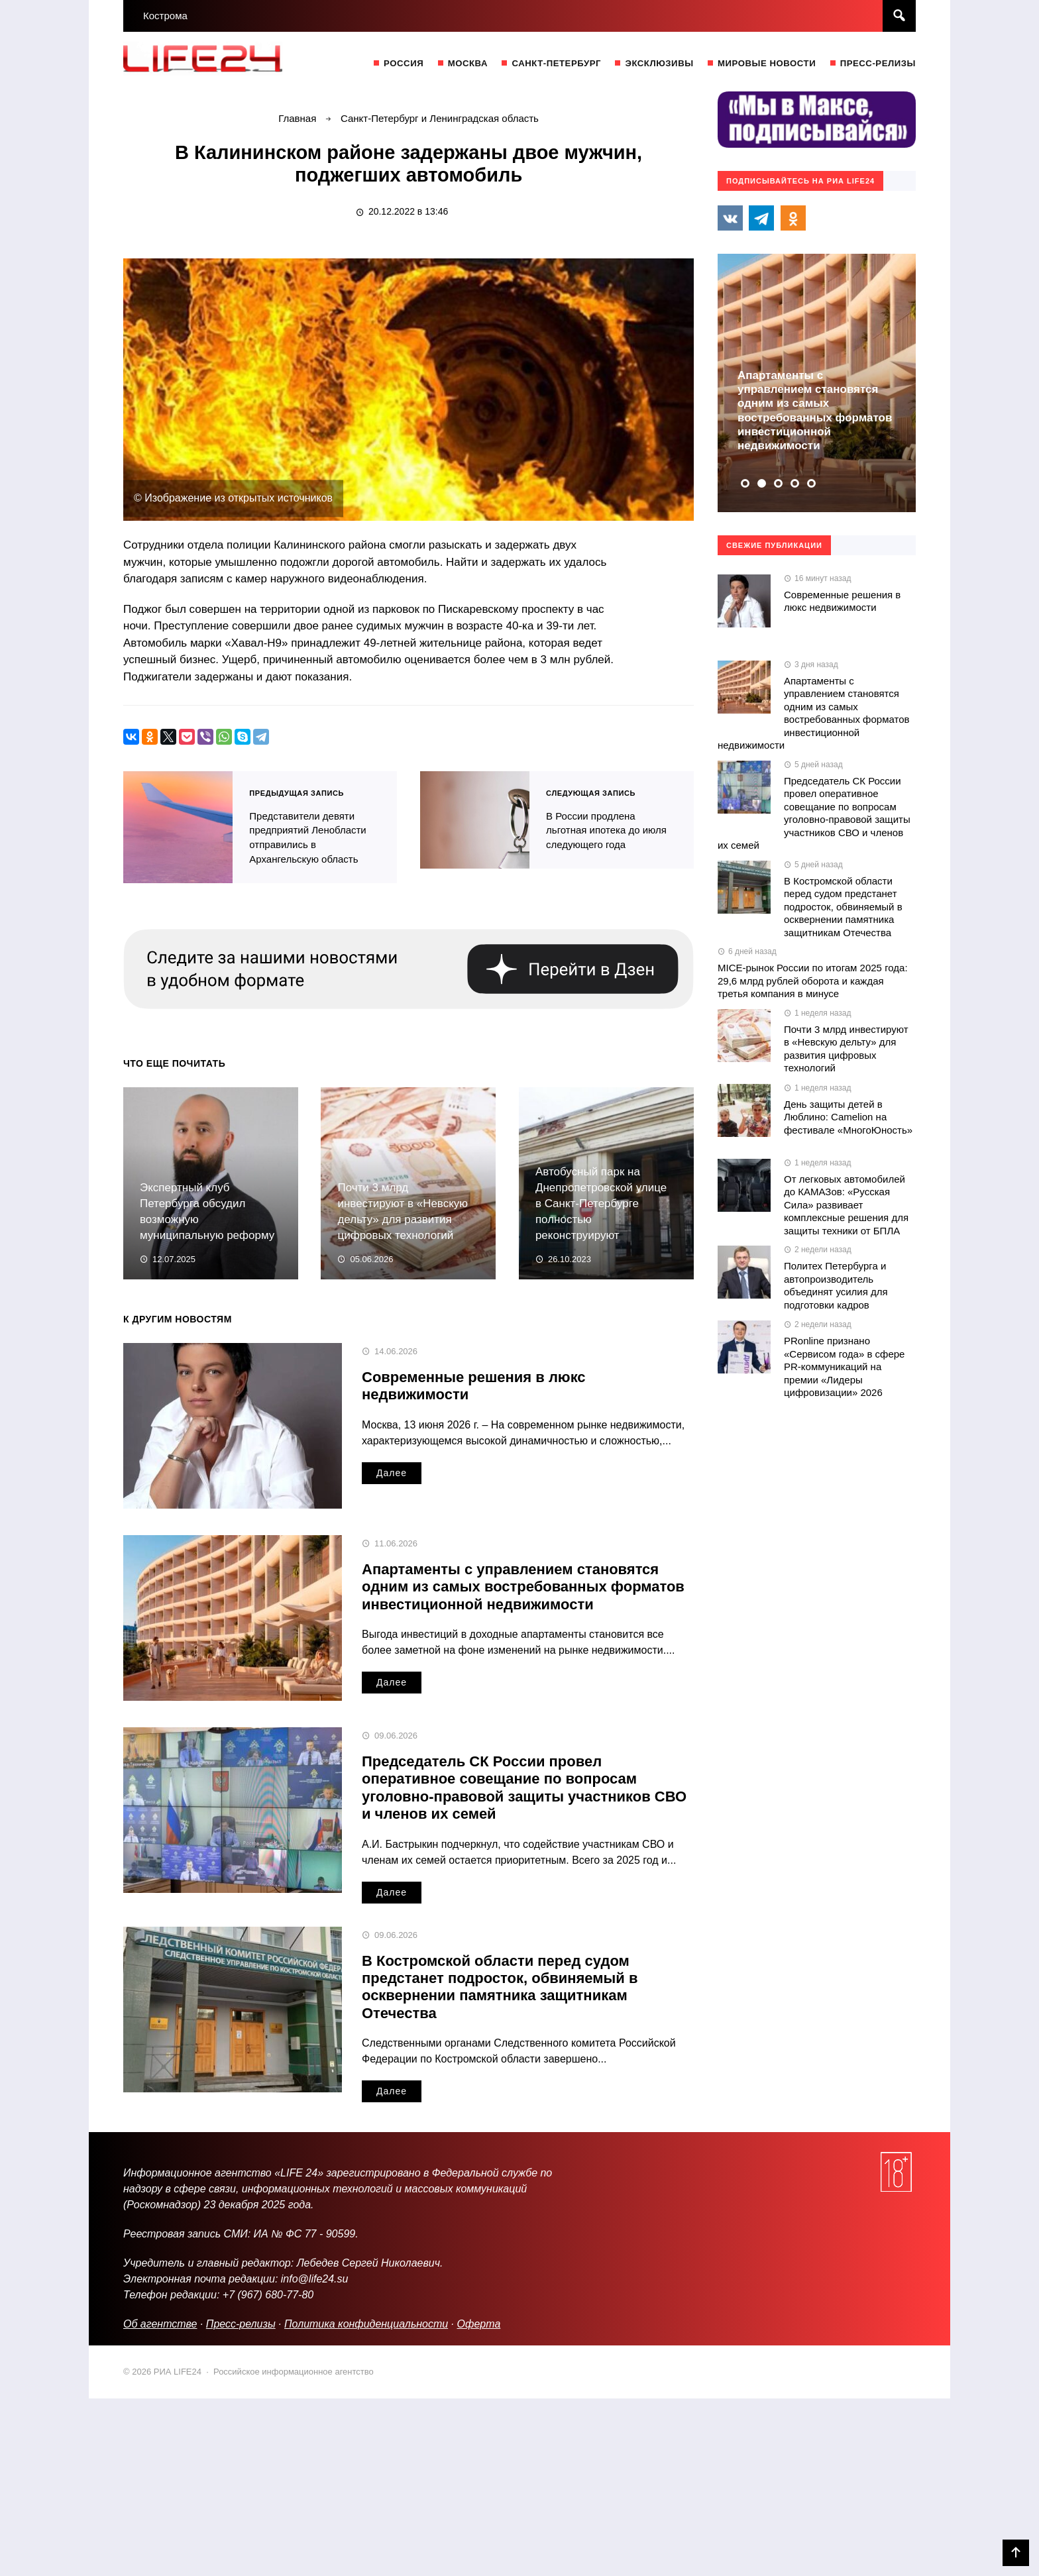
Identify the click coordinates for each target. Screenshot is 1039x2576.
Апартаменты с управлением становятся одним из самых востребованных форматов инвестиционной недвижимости (523, 1584)
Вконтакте (730, 218)
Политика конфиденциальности (366, 2321)
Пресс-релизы (241, 2321)
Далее (391, 1470)
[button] (745, 483)
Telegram (761, 218)
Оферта (479, 2321)
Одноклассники (793, 218)
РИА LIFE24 (222, 61)
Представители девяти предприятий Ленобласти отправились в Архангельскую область (178, 826)
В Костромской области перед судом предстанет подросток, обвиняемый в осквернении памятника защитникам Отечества (500, 1984)
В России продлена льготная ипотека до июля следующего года (474, 819)
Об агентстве (160, 2321)
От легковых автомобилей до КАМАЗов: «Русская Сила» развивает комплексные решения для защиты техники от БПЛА (846, 1204)
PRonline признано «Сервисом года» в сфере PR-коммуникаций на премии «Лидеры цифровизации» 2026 (844, 1366)
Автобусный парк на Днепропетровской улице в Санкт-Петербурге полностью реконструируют (601, 1201)
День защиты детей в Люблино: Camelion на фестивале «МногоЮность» (848, 1117)
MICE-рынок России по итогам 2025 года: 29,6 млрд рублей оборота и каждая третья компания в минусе (813, 980)
